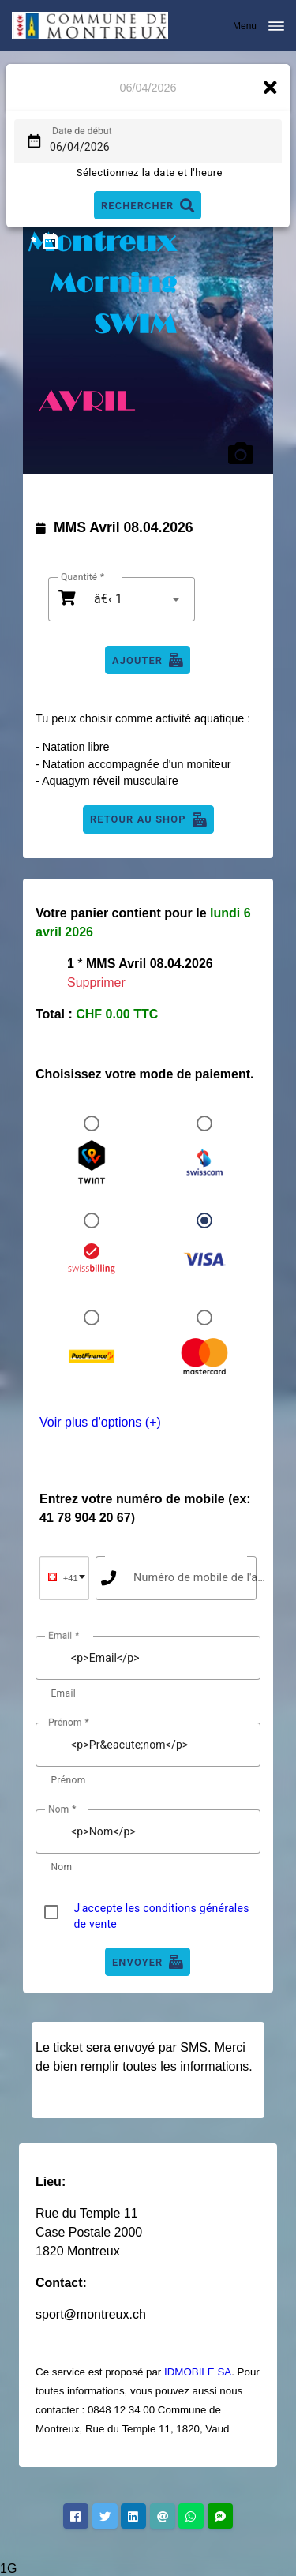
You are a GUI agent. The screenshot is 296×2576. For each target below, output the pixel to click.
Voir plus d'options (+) (100, 1422)
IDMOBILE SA (197, 2372)
